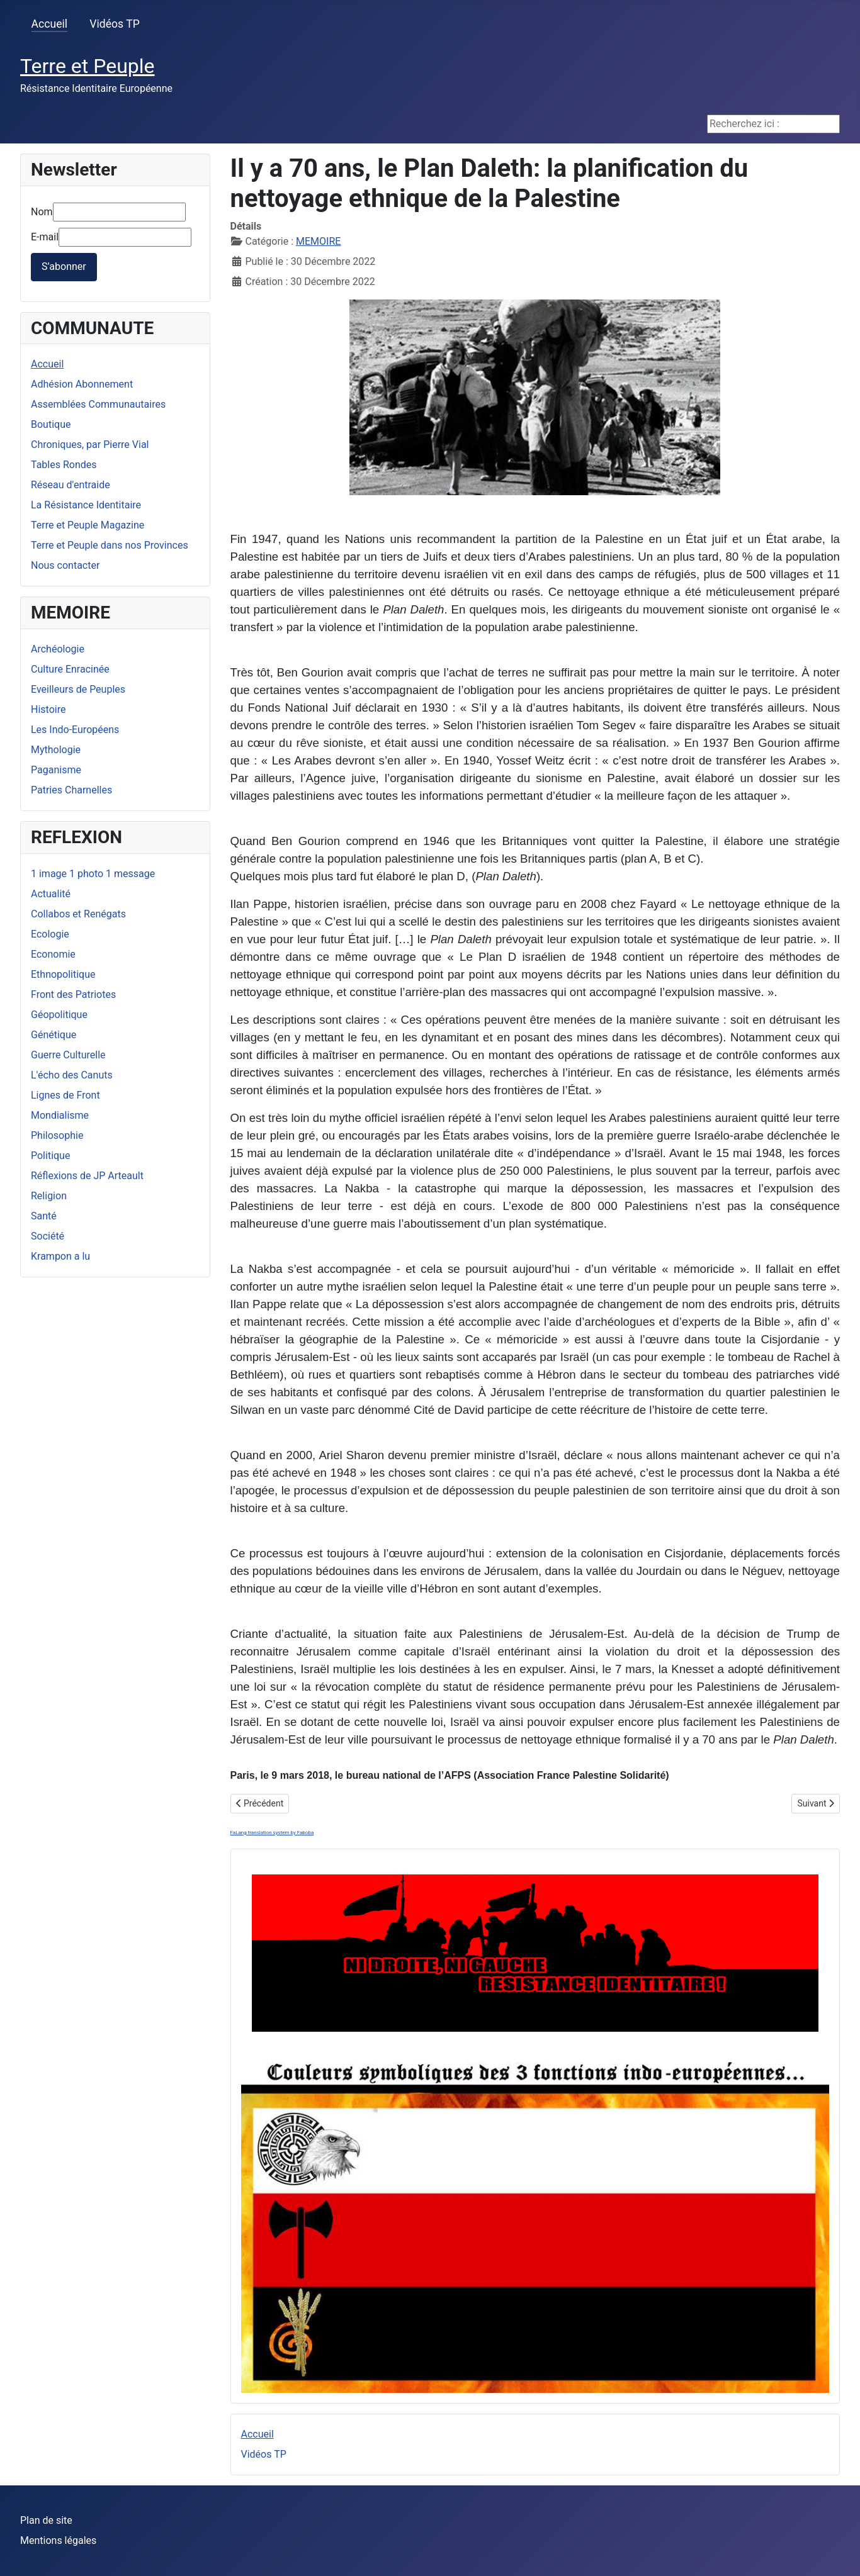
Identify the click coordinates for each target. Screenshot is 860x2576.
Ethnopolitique (63, 974)
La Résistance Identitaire (86, 505)
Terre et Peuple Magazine (87, 525)
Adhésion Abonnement (82, 384)
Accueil (49, 24)
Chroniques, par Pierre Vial (90, 445)
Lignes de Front (65, 1095)
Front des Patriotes (73, 994)
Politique (50, 1156)
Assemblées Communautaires (98, 404)
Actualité (51, 894)
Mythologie (56, 750)
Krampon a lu (60, 1256)
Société (47, 1236)
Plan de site (46, 2520)
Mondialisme (60, 1115)
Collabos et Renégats (78, 914)
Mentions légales (58, 2540)
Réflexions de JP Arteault (87, 1176)
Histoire (48, 709)
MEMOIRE (318, 241)
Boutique (51, 424)
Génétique (53, 1035)
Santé (44, 1216)
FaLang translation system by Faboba (272, 1832)
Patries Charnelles (71, 790)
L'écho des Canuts (72, 1075)
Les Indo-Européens (75, 730)
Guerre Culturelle (68, 1055)
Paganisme (56, 770)
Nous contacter (65, 565)
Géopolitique (59, 1015)
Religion (49, 1196)
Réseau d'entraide (70, 485)
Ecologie (50, 934)
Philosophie (57, 1135)
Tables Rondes (64, 465)
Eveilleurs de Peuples (78, 689)
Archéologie (57, 649)
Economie (53, 954)
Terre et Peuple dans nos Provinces (109, 545)
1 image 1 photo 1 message (93, 874)
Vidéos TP (114, 24)
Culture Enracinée (70, 669)
